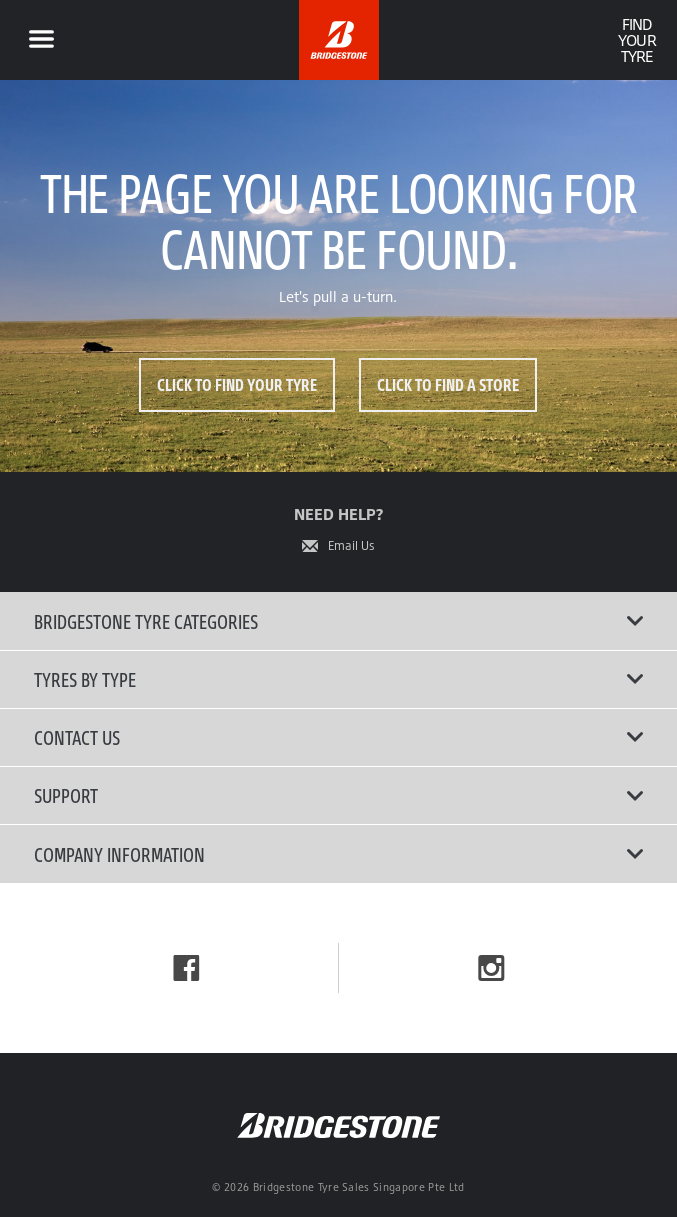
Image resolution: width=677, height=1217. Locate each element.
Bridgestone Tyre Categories (338, 621)
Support (338, 795)
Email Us (351, 546)
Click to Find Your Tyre (237, 384)
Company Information (338, 854)
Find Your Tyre (636, 40)
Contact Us (338, 737)
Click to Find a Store (448, 384)
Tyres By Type (338, 679)
